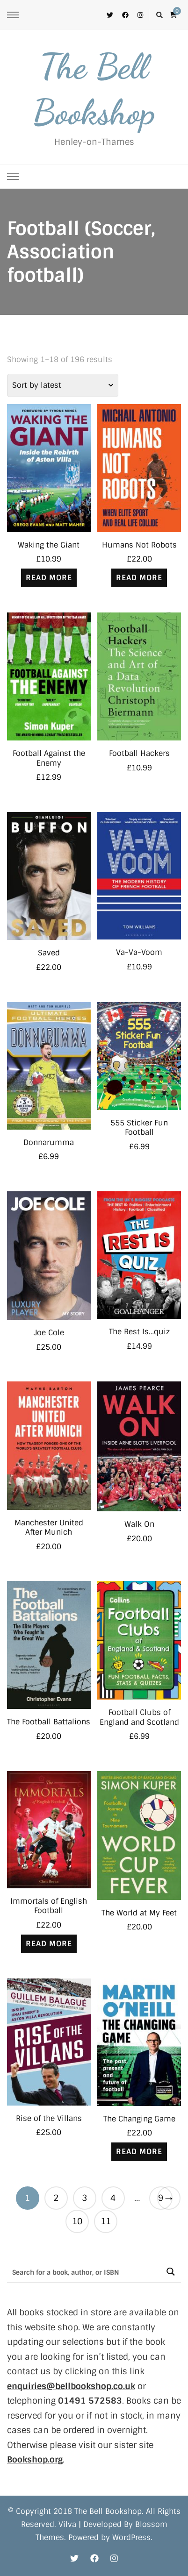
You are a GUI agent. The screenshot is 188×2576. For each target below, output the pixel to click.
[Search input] (84, 2272)
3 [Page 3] (84, 2198)
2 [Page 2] (55, 2198)
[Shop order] (62, 385)
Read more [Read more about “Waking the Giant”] (49, 578)
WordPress (131, 2537)
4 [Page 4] (113, 2198)
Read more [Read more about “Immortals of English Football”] (49, 1944)
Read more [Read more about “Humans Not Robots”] (139, 578)
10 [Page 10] (77, 2221)
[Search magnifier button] (170, 2271)
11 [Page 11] (106, 2221)
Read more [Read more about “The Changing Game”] (139, 2151)
